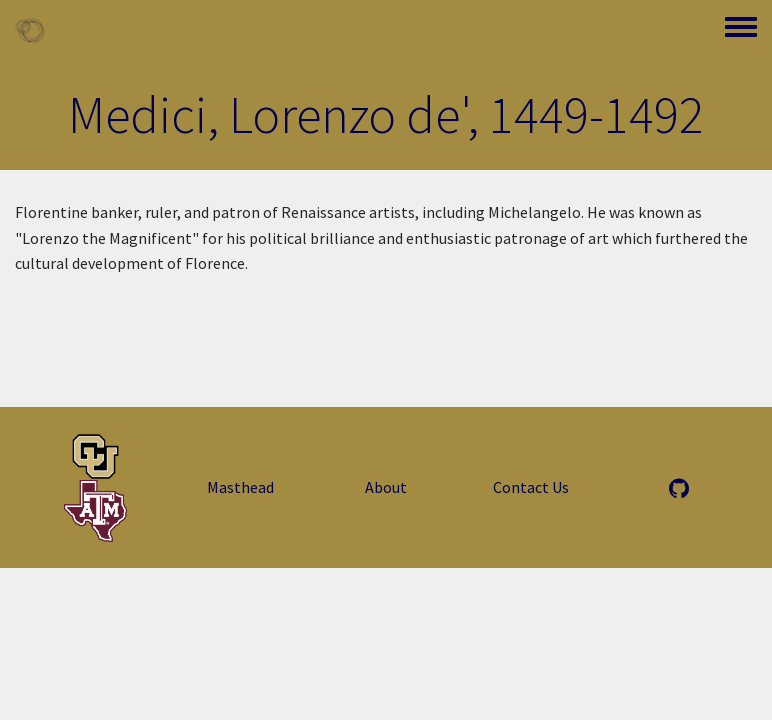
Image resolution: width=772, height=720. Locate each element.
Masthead (240, 487)
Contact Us (531, 487)
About (386, 487)
